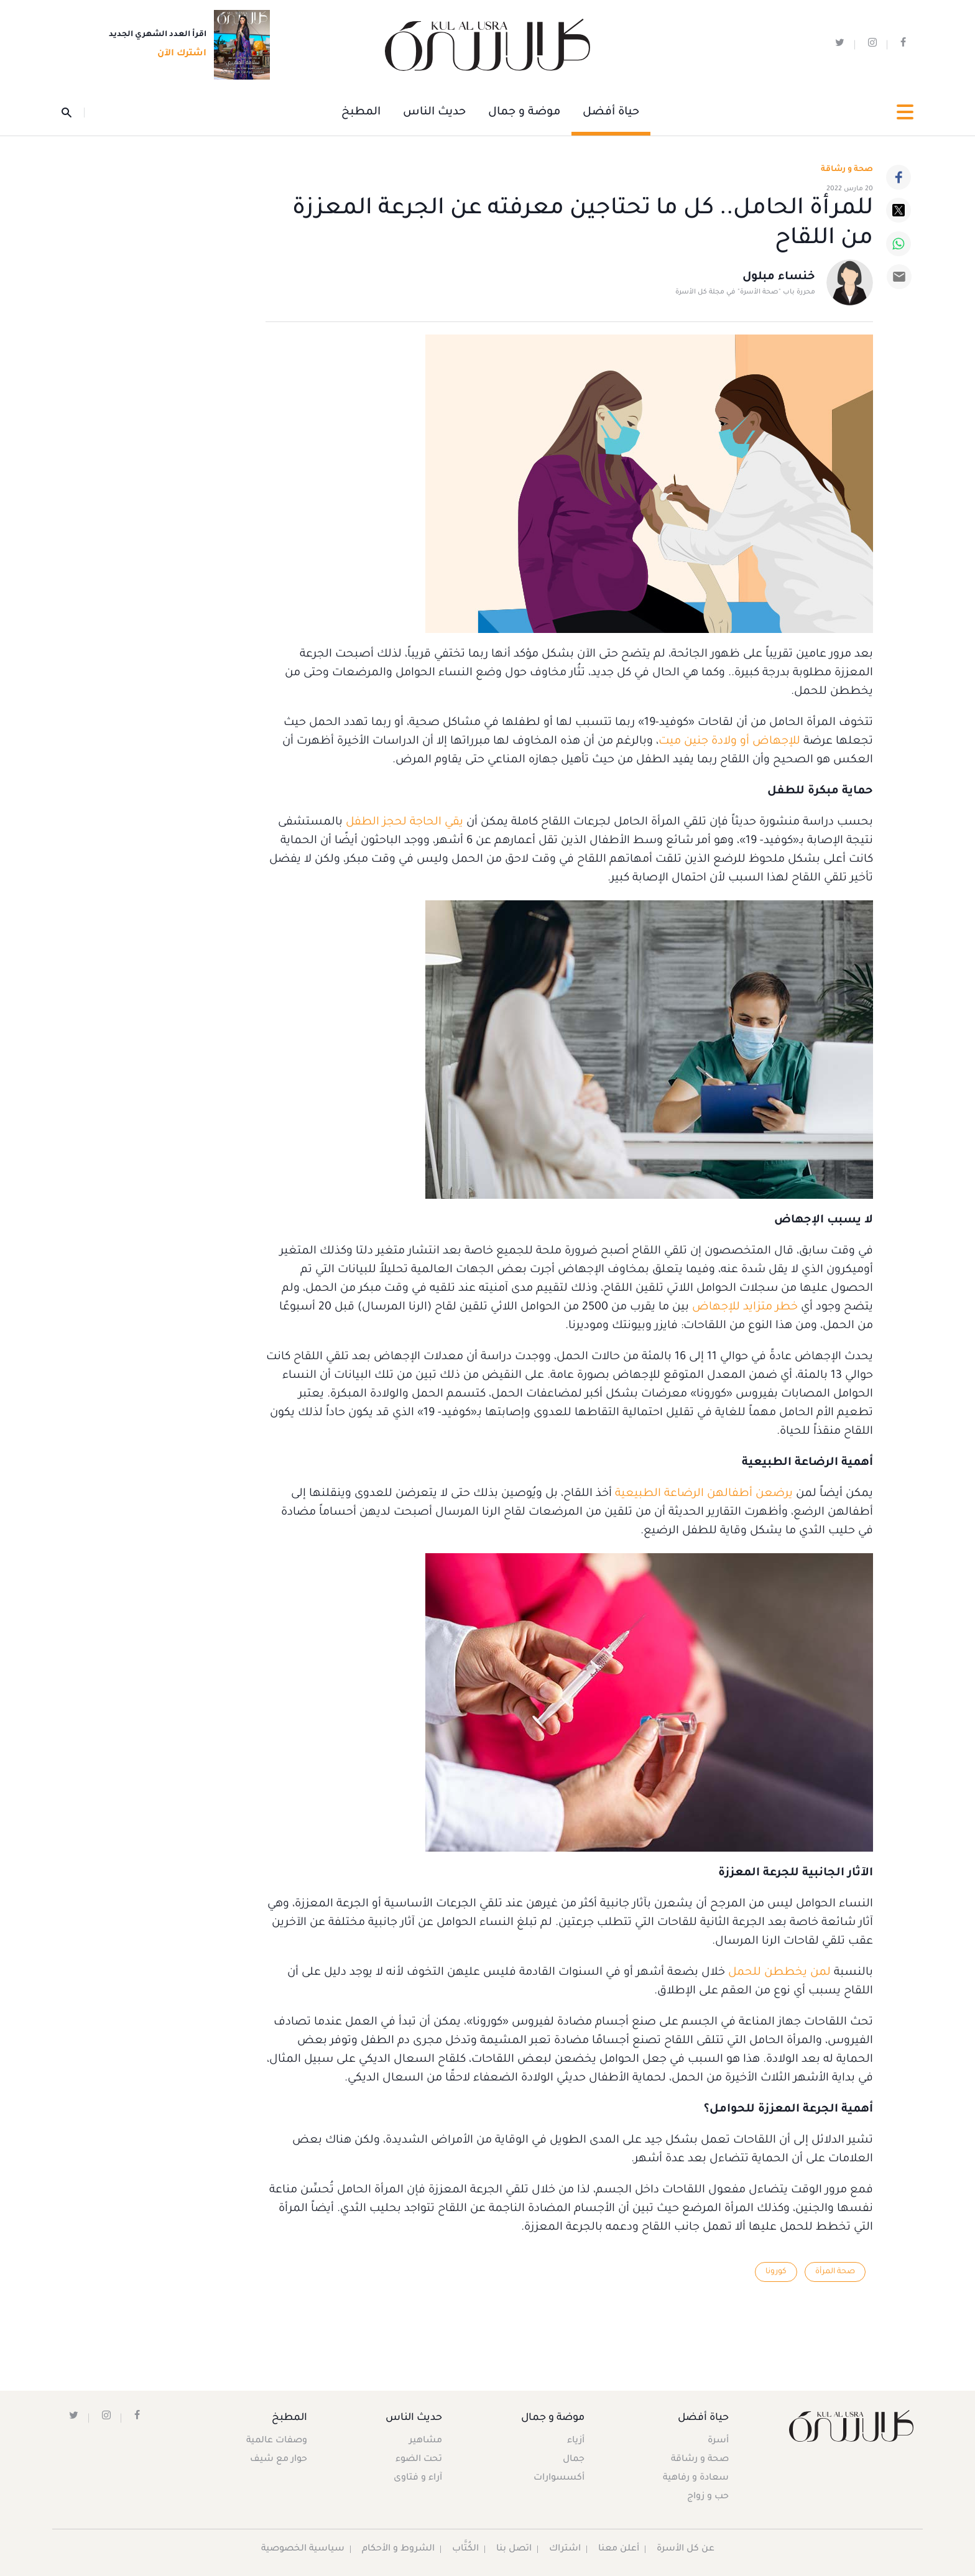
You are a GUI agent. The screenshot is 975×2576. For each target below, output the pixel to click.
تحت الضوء (418, 2460)
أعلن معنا (618, 2549)
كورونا (776, 2272)
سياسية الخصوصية (302, 2549)
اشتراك (565, 2549)
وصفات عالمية (276, 2441)
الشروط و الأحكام (398, 2549)
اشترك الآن (178, 54)
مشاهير (425, 2441)
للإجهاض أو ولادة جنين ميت (729, 742)
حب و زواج (708, 2497)
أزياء (576, 2441)
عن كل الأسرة (685, 2549)
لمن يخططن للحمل (779, 1973)
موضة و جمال (524, 112)
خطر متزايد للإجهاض (745, 1307)
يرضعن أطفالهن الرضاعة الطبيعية (704, 1494)
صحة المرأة (835, 2272)
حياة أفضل (611, 112)
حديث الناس (434, 112)
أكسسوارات (559, 2478)
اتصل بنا (514, 2549)
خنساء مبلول (778, 277)
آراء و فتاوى (418, 2478)
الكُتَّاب (465, 2549)
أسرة (718, 2441)
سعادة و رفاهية (696, 2478)
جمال (574, 2460)
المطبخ (361, 112)
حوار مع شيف (278, 2460)
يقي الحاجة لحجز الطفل (404, 822)
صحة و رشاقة (847, 169)
